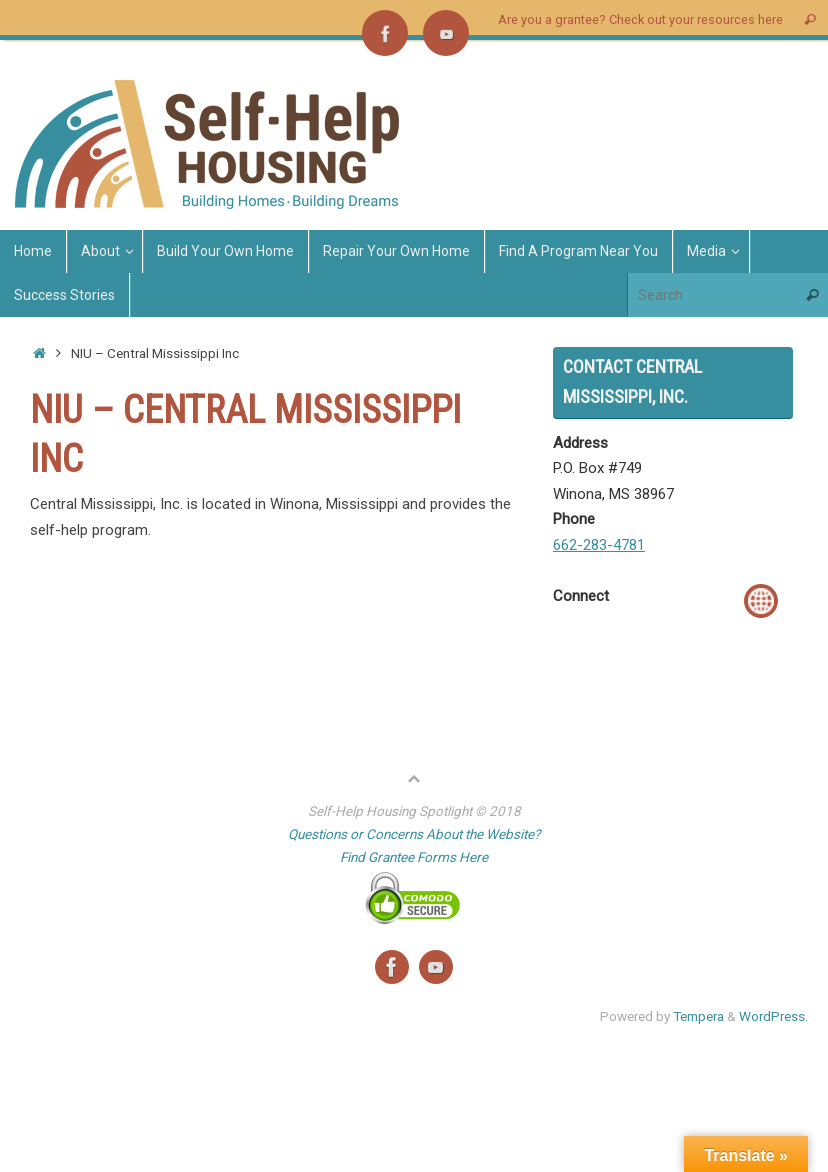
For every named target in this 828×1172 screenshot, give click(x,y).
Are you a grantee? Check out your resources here (640, 19)
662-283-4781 (599, 545)
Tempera (698, 1016)
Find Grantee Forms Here (414, 857)
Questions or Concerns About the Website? (414, 834)
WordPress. (773, 1016)
